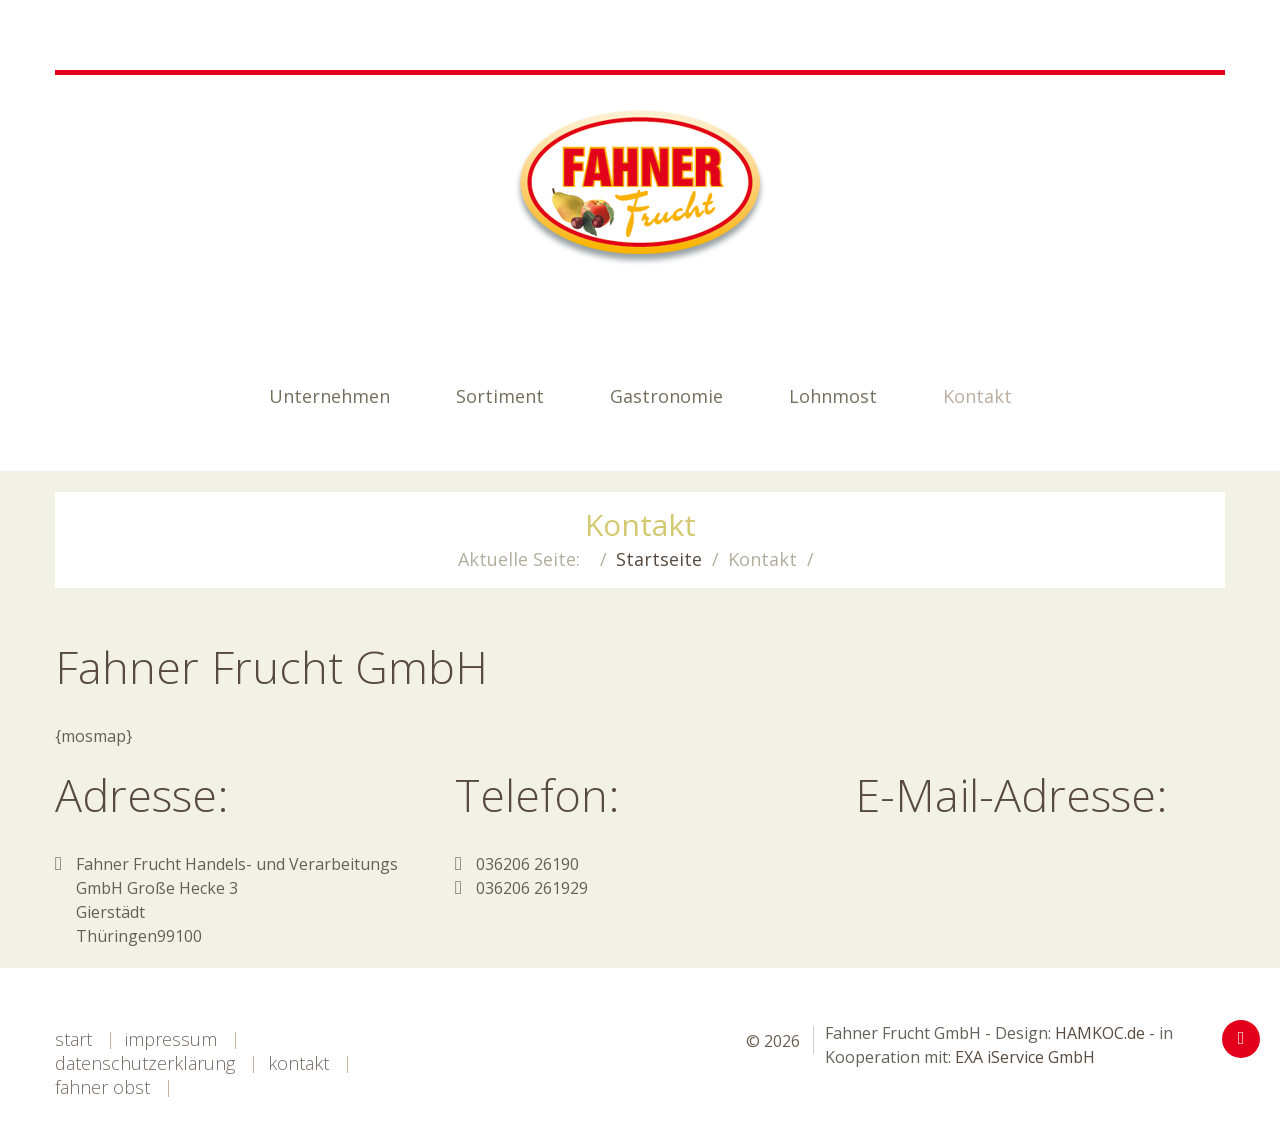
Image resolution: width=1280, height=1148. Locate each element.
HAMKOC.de (1100, 1033)
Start (73, 1039)
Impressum (171, 1039)
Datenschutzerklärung (145, 1063)
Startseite (659, 559)
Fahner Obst (102, 1087)
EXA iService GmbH (1025, 1057)
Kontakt (298, 1063)
